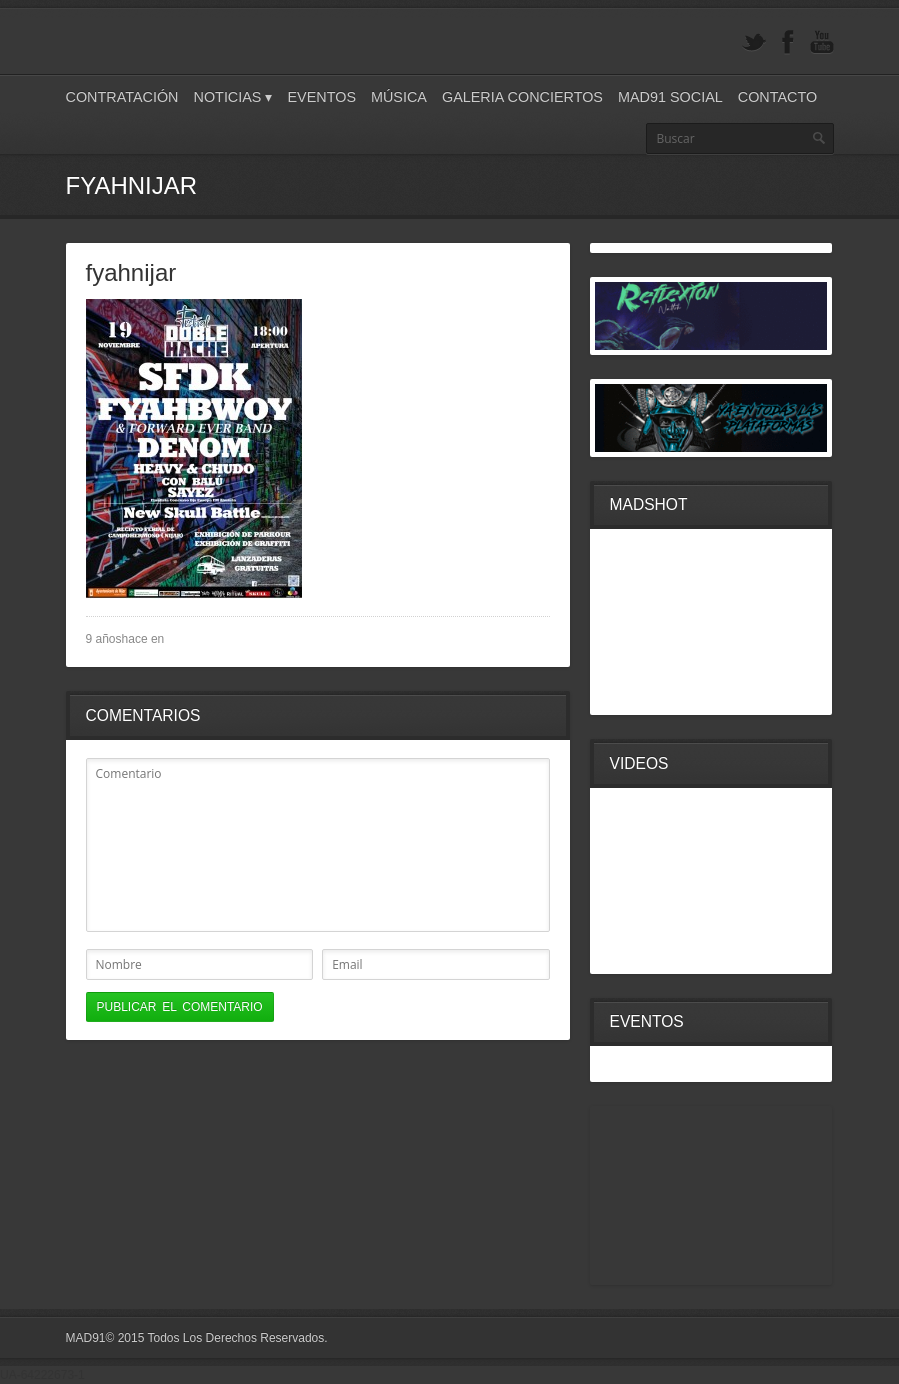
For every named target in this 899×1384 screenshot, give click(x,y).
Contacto (777, 97)
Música (399, 97)
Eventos (321, 97)
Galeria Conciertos (522, 97)
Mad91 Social (670, 97)
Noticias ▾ (233, 97)
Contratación (122, 97)
